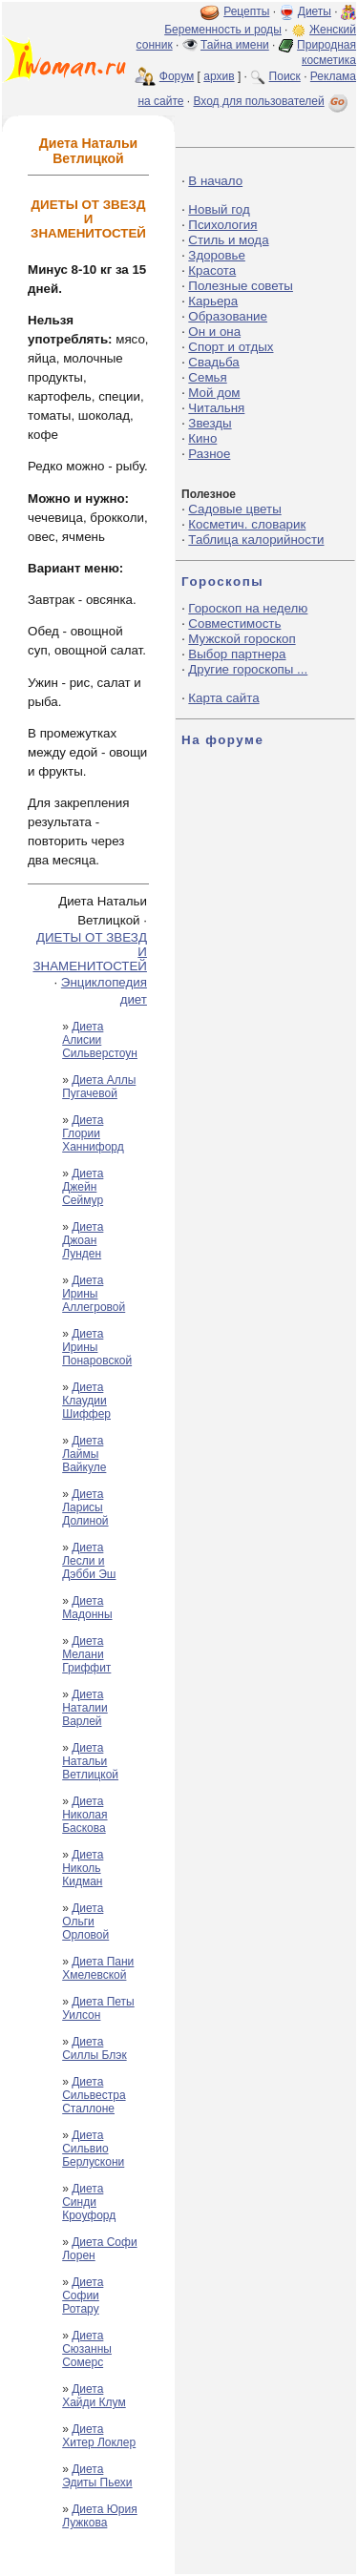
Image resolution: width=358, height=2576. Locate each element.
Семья (207, 377)
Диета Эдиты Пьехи (97, 2475)
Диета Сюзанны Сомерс (87, 2349)
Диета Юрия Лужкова (99, 2516)
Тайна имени (234, 45)
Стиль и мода (228, 240)
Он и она (214, 331)
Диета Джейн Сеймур (82, 1187)
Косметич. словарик (246, 524)
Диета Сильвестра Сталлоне (93, 2095)
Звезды (209, 423)
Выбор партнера (236, 654)
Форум (176, 76)
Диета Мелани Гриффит (86, 1654)
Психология (222, 225)
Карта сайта (223, 698)
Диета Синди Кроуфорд (89, 2202)
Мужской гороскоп (241, 639)
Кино (202, 438)
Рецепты (246, 11)
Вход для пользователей (272, 101)
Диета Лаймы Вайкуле (84, 1454)
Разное (209, 454)
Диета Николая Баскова (84, 1815)
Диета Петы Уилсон (98, 2008)
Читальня (216, 408)
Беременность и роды (223, 29)
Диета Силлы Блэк (94, 2048)
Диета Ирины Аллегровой (93, 1294)
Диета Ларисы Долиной (85, 1507)
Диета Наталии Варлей (85, 1708)
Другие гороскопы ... (247, 669)
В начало (215, 181)
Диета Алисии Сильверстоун (99, 1040)
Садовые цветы (234, 509)
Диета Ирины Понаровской (97, 1347)
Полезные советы (240, 286)
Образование (227, 316)
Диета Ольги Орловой (85, 1921)
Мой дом (214, 392)
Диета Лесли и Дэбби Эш (89, 1561)
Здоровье (216, 255)
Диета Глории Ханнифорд (93, 1133)
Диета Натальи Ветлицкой (90, 1761)
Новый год (218, 209)
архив (218, 76)
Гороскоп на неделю (247, 608)
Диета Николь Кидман (82, 1868)
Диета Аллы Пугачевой (99, 1086)
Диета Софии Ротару (82, 2295)
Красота (212, 270)
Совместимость (234, 623)
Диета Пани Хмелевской (98, 1968)
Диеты (314, 11)
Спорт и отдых (230, 347)
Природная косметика (326, 52)
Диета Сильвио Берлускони (93, 2149)
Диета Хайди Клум (94, 2395)
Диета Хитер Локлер (99, 2435)
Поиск (285, 76)
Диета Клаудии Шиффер (86, 1401)
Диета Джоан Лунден (82, 1240)
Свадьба (213, 362)
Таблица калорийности (256, 539)
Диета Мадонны (87, 1607)
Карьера (213, 301)
